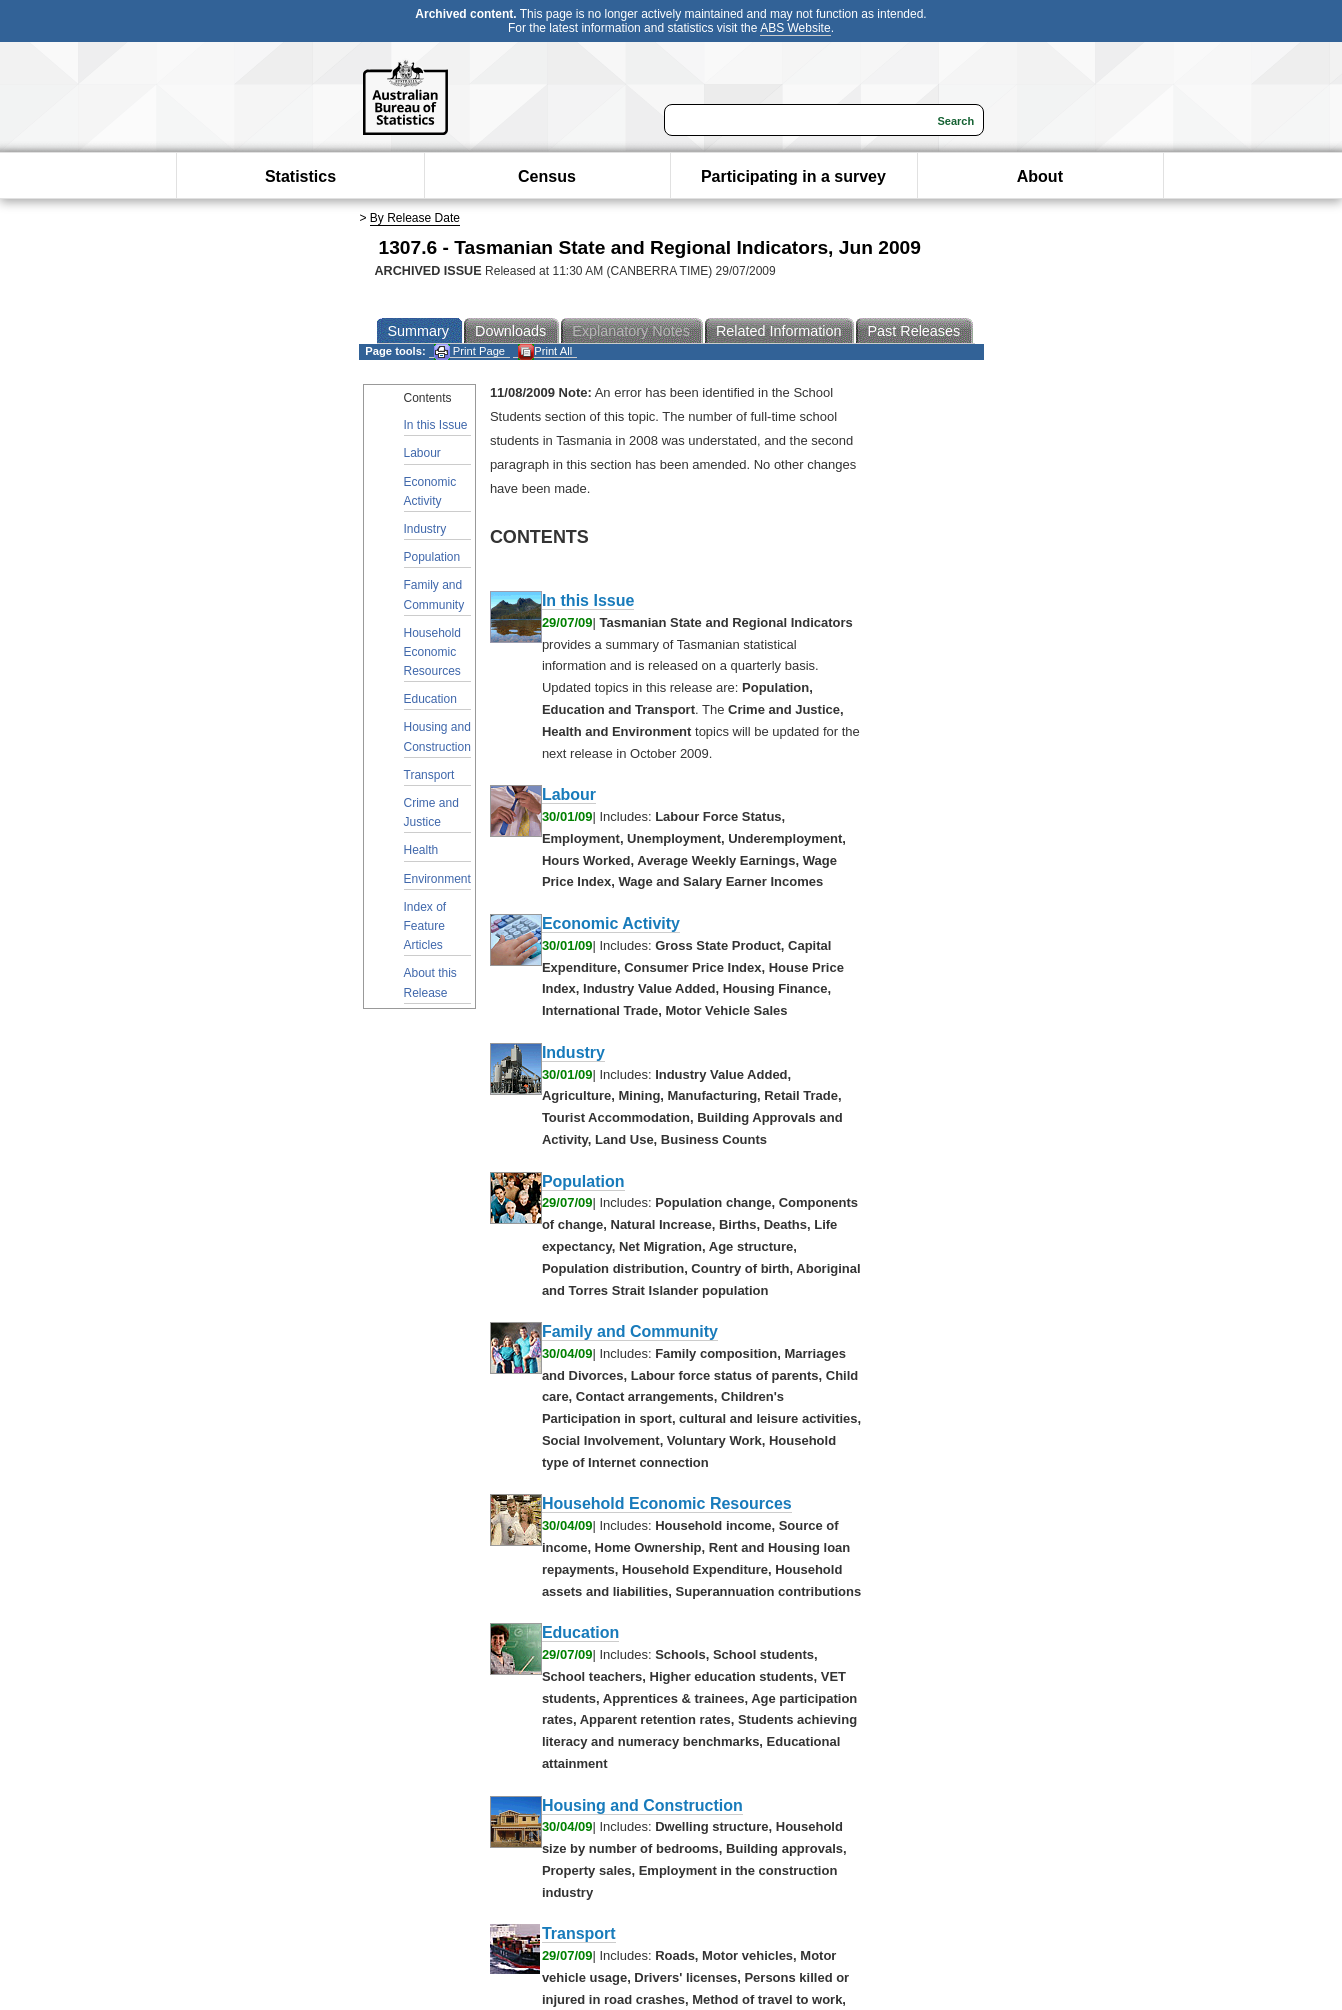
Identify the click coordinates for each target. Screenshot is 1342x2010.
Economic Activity (430, 491)
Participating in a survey (793, 176)
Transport (429, 775)
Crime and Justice (431, 812)
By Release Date (415, 218)
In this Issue (436, 425)
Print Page (469, 351)
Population (432, 557)
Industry (425, 529)
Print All (545, 351)
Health (421, 850)
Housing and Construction (437, 736)
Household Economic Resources (432, 652)
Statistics (300, 176)
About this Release (430, 982)
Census (547, 176)
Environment (437, 879)
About (1040, 176)
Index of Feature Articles (425, 926)
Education (430, 699)
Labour (422, 453)
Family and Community (434, 594)
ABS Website (795, 28)
